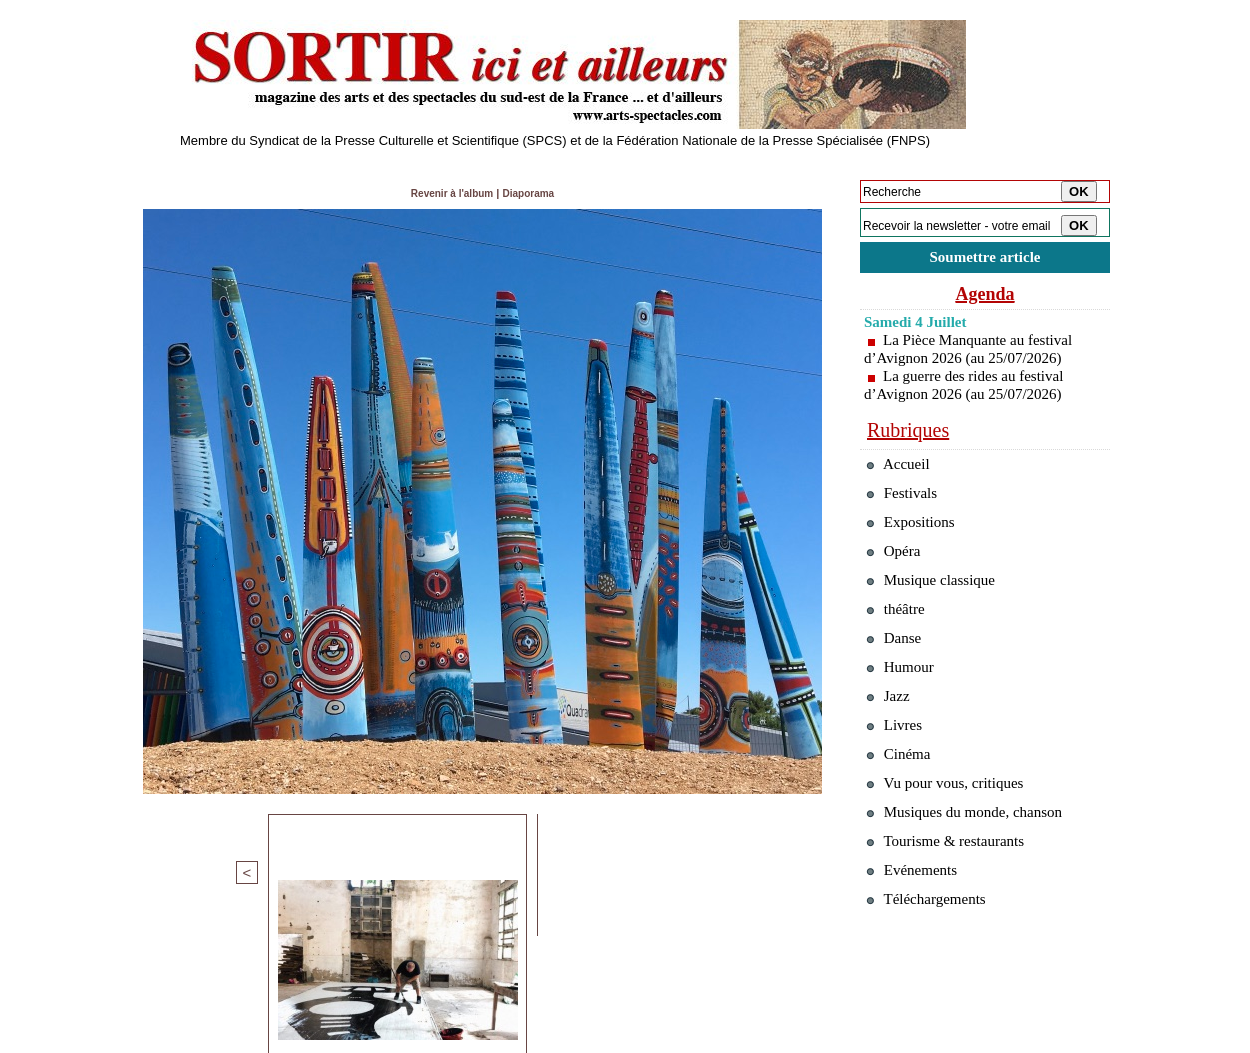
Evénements (917, 947)
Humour (904, 709)
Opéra (897, 573)
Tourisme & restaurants (955, 913)
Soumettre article (985, 259)
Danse (897, 675)
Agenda (985, 298)
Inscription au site (328, 1039)
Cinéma (902, 811)
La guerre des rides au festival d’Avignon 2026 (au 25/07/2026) (969, 389)
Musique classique (939, 607)
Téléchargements (934, 981)
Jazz (891, 743)
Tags (391, 1039)
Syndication (248, 1039)
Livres (898, 777)
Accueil (902, 471)
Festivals (906, 505)
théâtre (899, 641)
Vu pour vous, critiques (955, 845)
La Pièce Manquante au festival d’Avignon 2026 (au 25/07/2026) (974, 353)
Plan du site (162, 1039)
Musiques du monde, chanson (977, 879)
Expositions (916, 539)
